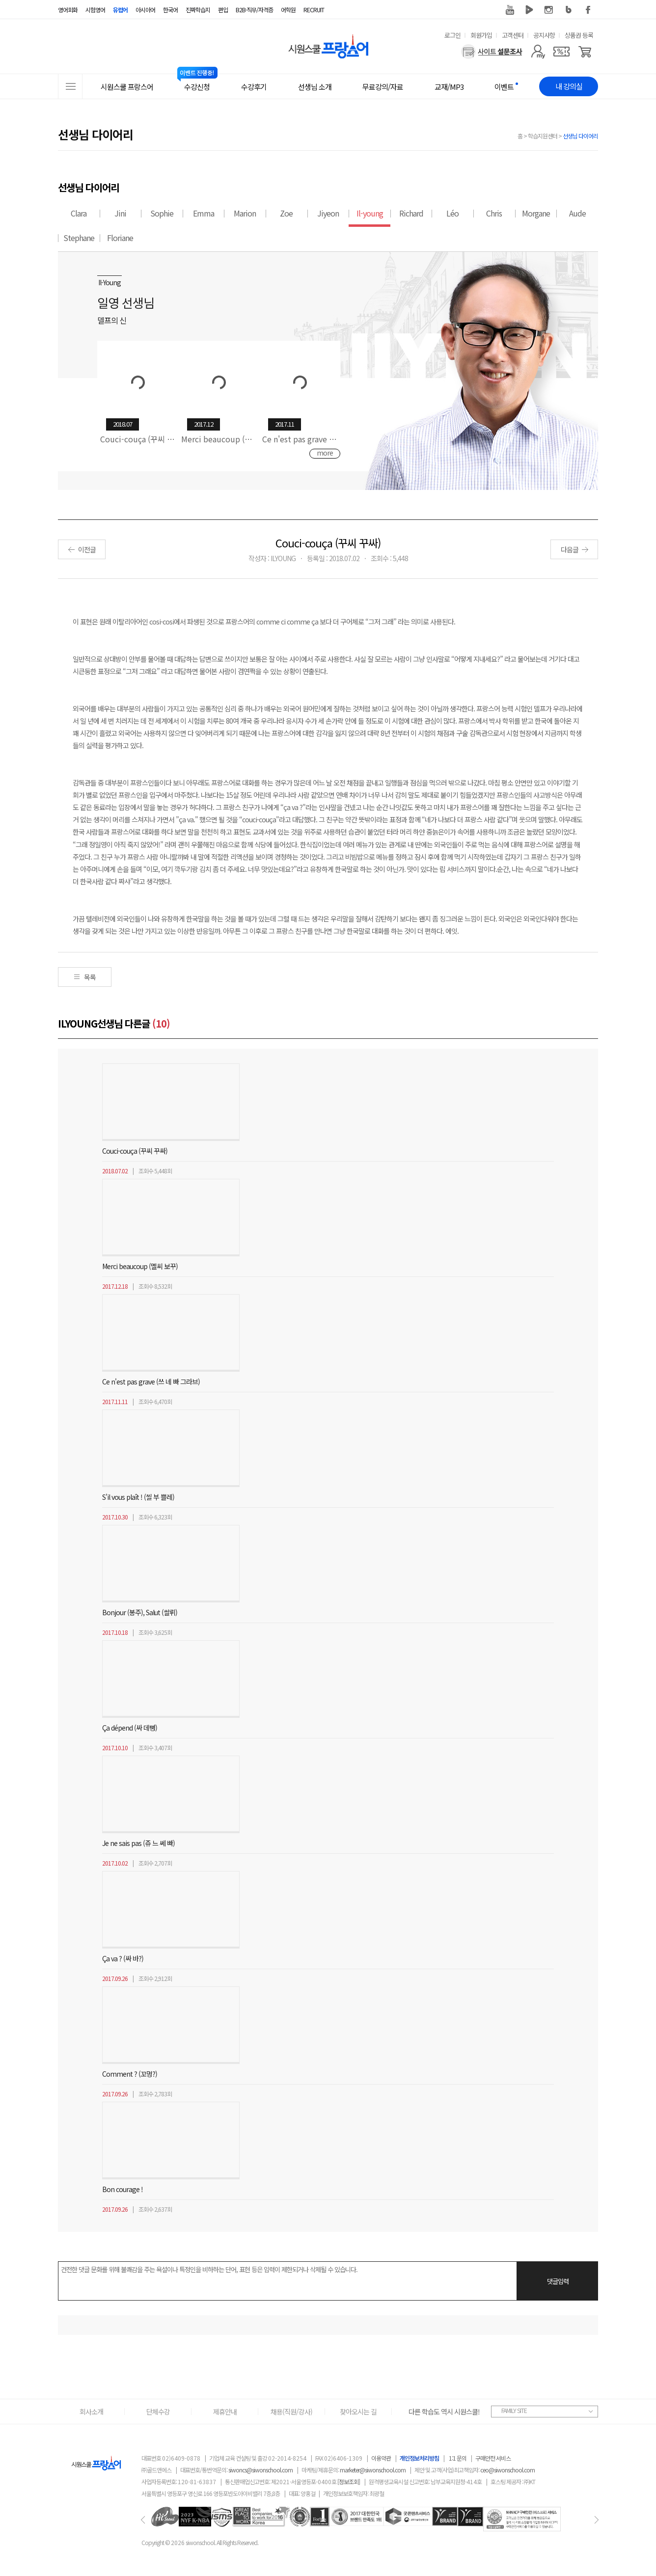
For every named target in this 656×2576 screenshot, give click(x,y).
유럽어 (120, 9)
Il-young (369, 213)
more (325, 453)
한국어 (170, 9)
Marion (245, 213)
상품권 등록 (579, 35)
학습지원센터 (542, 136)
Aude (577, 213)
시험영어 (95, 9)
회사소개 (91, 2411)
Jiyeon (328, 213)
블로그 (568, 10)
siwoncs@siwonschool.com (260, 2470)
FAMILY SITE (514, 2410)
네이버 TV (529, 10)
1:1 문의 (457, 2458)
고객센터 (512, 35)
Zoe (286, 213)
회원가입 (481, 35)
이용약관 (381, 2458)
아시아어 (145, 9)
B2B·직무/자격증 (254, 9)
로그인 (452, 35)
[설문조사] (491, 51)
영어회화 (68, 9)
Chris (494, 213)
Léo (452, 213)
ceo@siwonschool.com (507, 2470)
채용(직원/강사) (291, 2411)
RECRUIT (313, 9)
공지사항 (544, 35)
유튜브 (509, 10)
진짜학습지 (198, 9)
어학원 (288, 9)
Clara (78, 213)
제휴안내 (225, 2411)
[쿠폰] (561, 51)
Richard (411, 213)
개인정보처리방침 (419, 2458)
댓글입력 (558, 2281)
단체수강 (158, 2411)
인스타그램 (549, 10)
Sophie (161, 213)
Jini (120, 213)
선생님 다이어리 (580, 136)
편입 (223, 9)
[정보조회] (348, 2481)
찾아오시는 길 (358, 2411)
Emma (203, 213)
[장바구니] (585, 51)
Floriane (120, 238)
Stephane (78, 238)
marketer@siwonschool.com (373, 2470)
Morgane (536, 213)
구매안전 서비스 (493, 2458)
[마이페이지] (538, 51)
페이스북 (588, 10)
